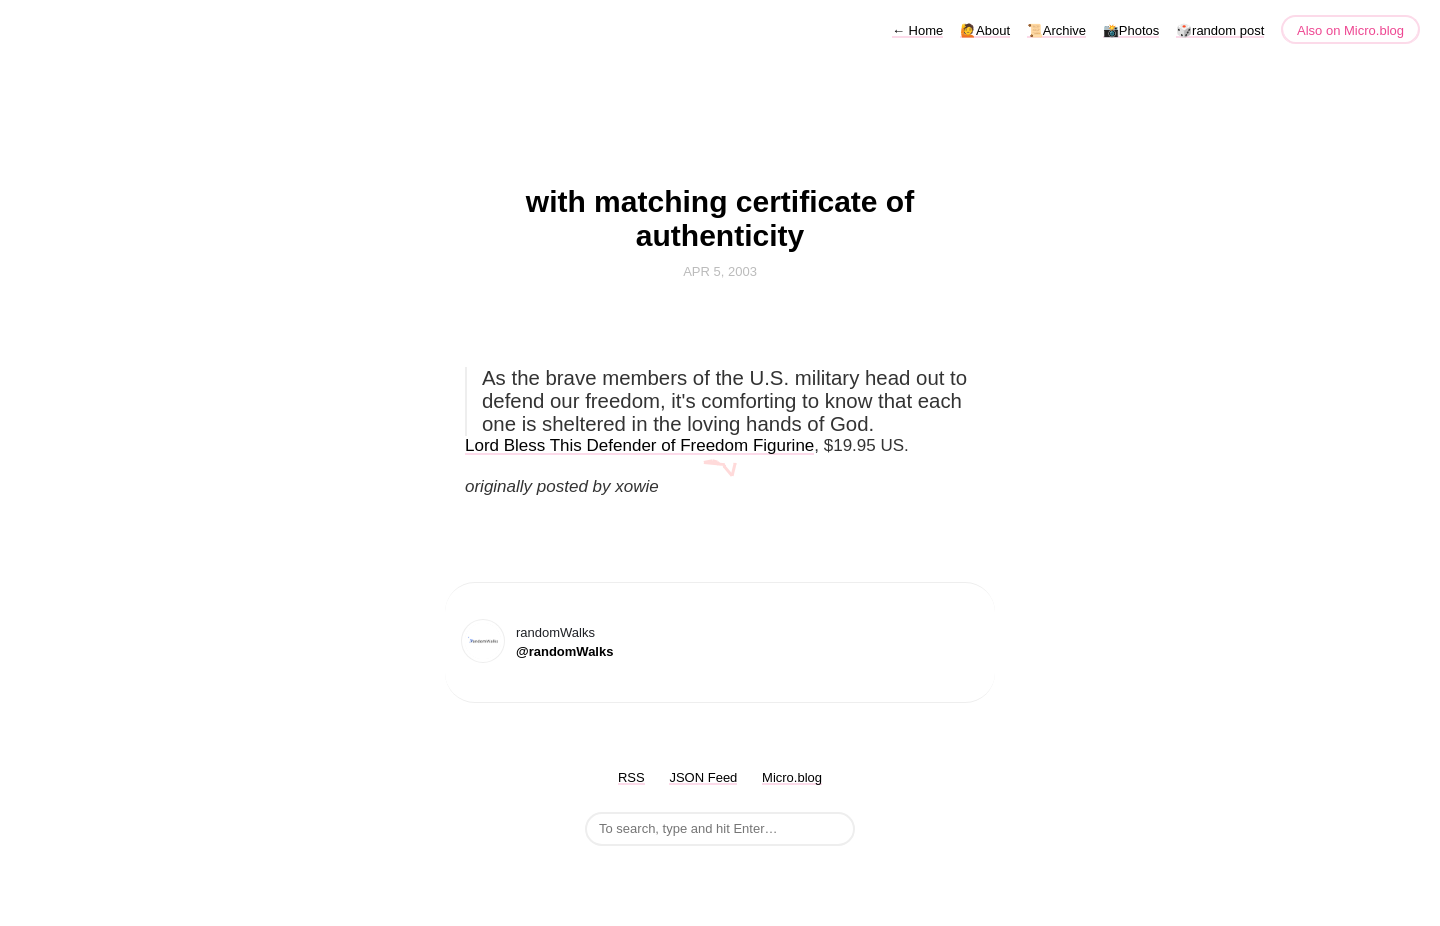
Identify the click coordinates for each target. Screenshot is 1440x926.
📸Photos (1131, 30)
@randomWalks (564, 651)
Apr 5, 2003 (720, 271)
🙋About (985, 30)
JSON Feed (703, 777)
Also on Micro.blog (1350, 30)
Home (917, 30)
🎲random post (1220, 30)
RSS (631, 777)
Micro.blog (792, 777)
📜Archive (1056, 30)
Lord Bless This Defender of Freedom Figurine (639, 445)
